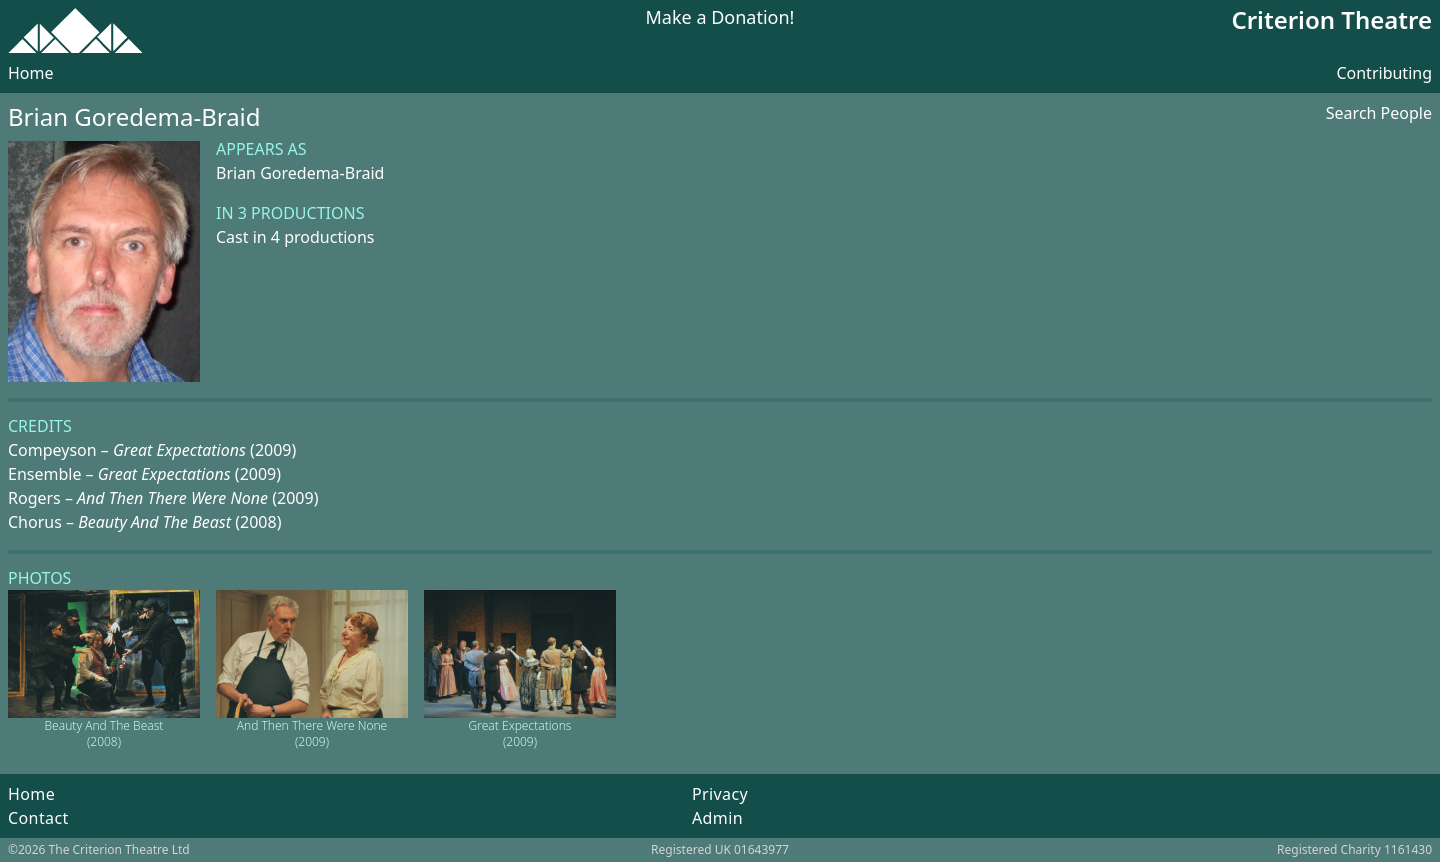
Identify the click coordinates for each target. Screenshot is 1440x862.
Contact (38, 818)
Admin (717, 818)
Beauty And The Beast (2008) (104, 733)
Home (31, 73)
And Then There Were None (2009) (312, 733)
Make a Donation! (720, 18)
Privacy (720, 794)
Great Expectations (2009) (520, 733)
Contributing (1384, 73)
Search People (1379, 113)
